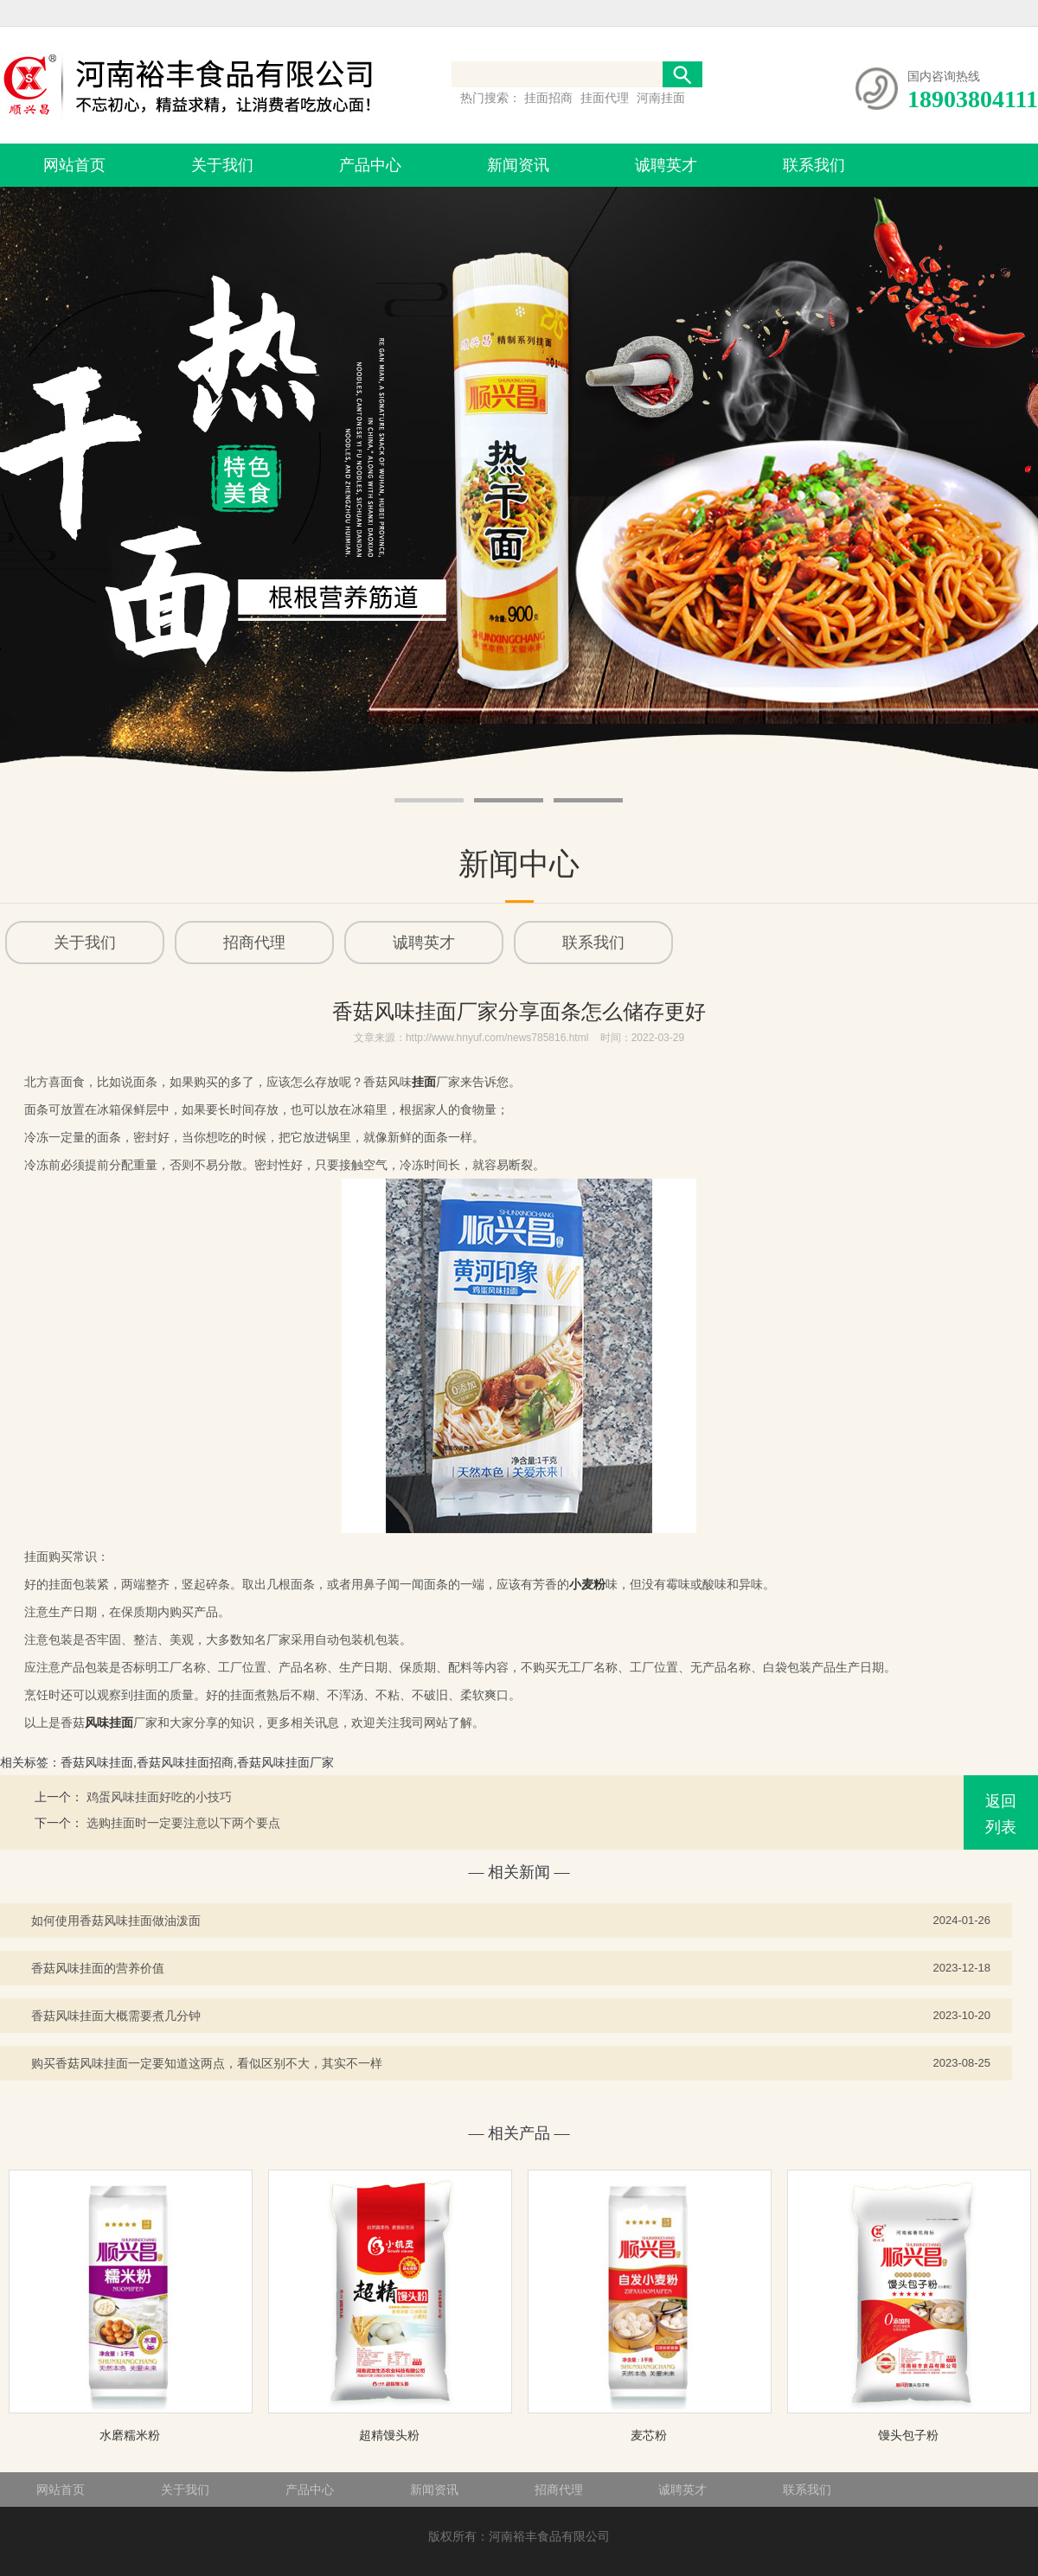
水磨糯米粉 (129, 2435)
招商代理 (559, 2489)
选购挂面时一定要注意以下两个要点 (183, 1823)
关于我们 (222, 165)
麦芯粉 (649, 2435)
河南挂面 (661, 98)
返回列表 (1000, 1814)
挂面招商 (550, 98)
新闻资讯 (518, 165)
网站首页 (74, 165)
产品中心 (370, 165)
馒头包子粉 (908, 2435)
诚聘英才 (666, 165)
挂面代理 (606, 98)
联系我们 (814, 165)
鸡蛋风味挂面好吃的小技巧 (159, 1797)
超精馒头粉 (389, 2435)
